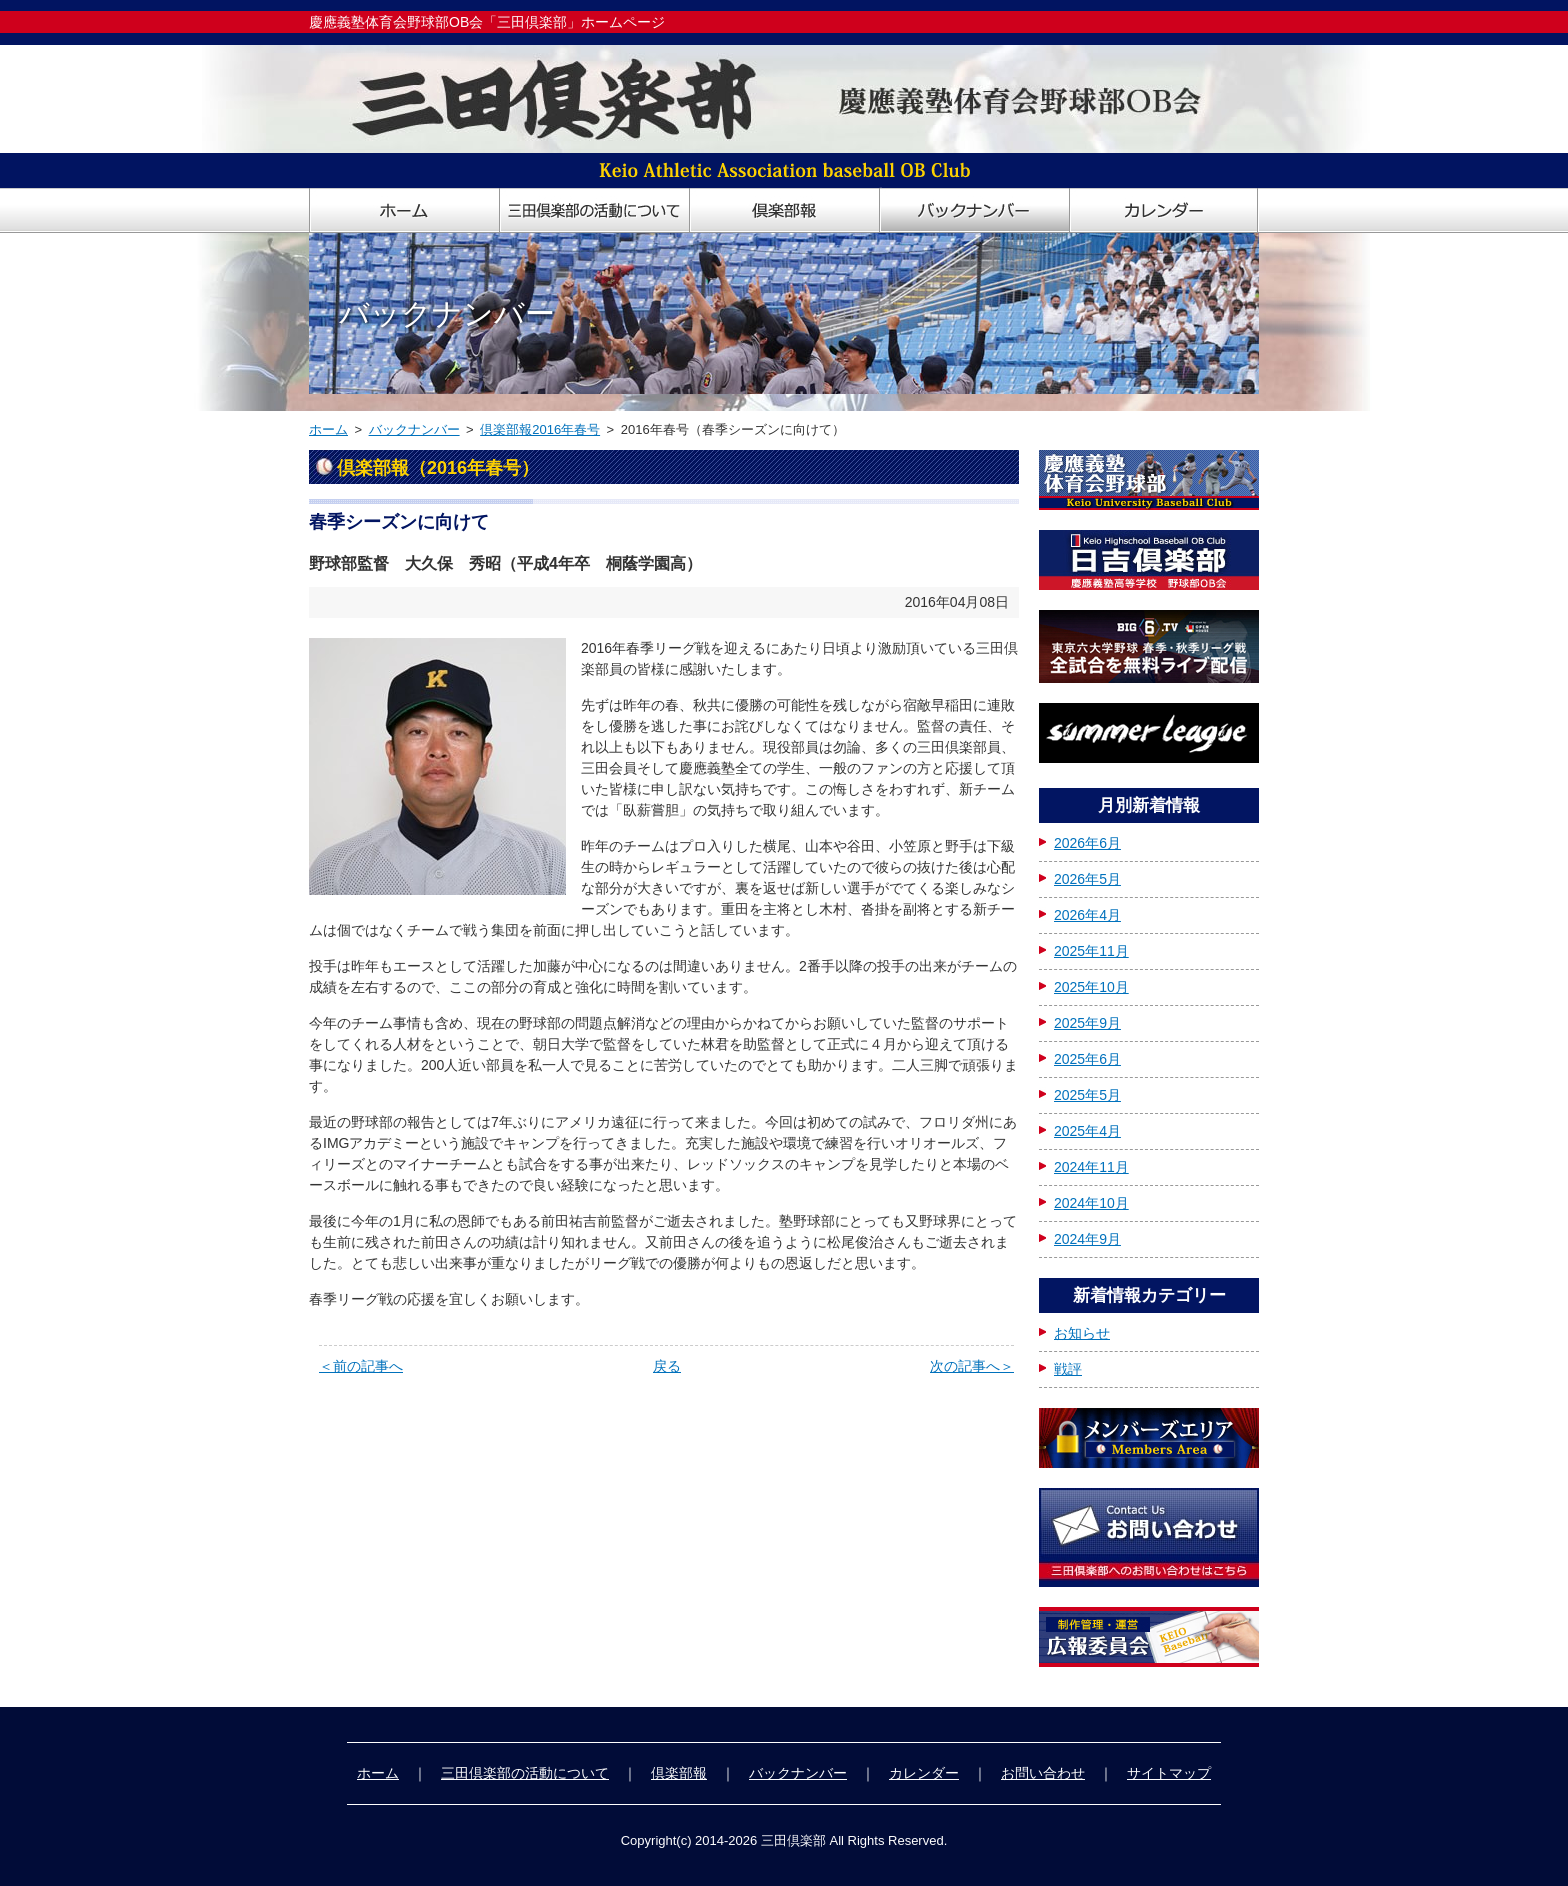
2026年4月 (1087, 915)
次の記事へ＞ (972, 1366)
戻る (667, 1366)
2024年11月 (1091, 1167)
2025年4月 (1087, 1131)
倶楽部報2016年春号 (540, 429)
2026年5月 (1087, 879)
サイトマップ (1169, 1773)
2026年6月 (1087, 843)
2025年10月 (1091, 987)
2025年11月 (1091, 951)
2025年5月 (1087, 1095)
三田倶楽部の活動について (525, 1773)
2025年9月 (1087, 1023)
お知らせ (1082, 1333)
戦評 (1068, 1369)
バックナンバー (414, 429)
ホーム (328, 429)
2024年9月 (1087, 1239)
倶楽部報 (679, 1773)
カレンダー (924, 1773)
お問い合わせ (1043, 1773)
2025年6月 (1087, 1059)
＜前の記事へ (361, 1366)
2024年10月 (1091, 1203)
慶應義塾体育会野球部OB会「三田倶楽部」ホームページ (487, 22)
